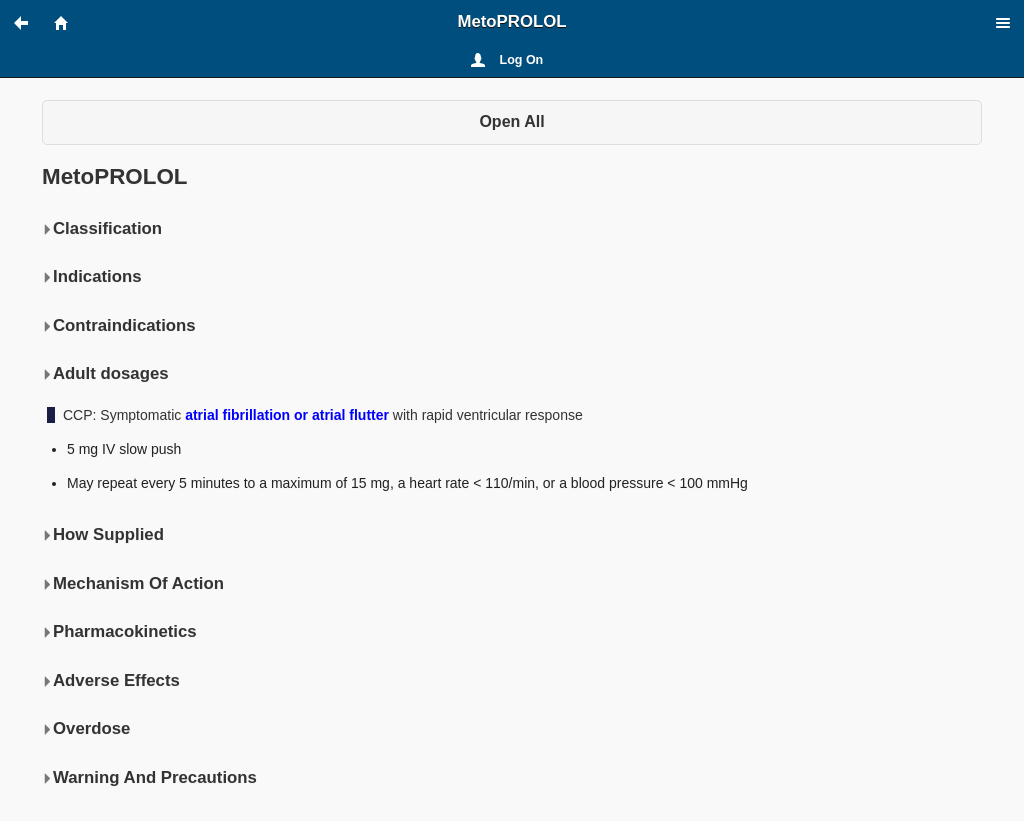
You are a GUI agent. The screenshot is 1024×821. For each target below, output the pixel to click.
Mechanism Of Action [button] (133, 584)
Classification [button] (102, 229)
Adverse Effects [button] (111, 681)
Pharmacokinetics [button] (119, 632)
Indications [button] (92, 277)
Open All (511, 121)
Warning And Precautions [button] (149, 778)
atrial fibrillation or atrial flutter (287, 415)
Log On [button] (522, 60)
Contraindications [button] (119, 326)
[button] (30, 23)
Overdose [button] (86, 729)
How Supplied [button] (103, 535)
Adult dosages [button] (105, 374)
